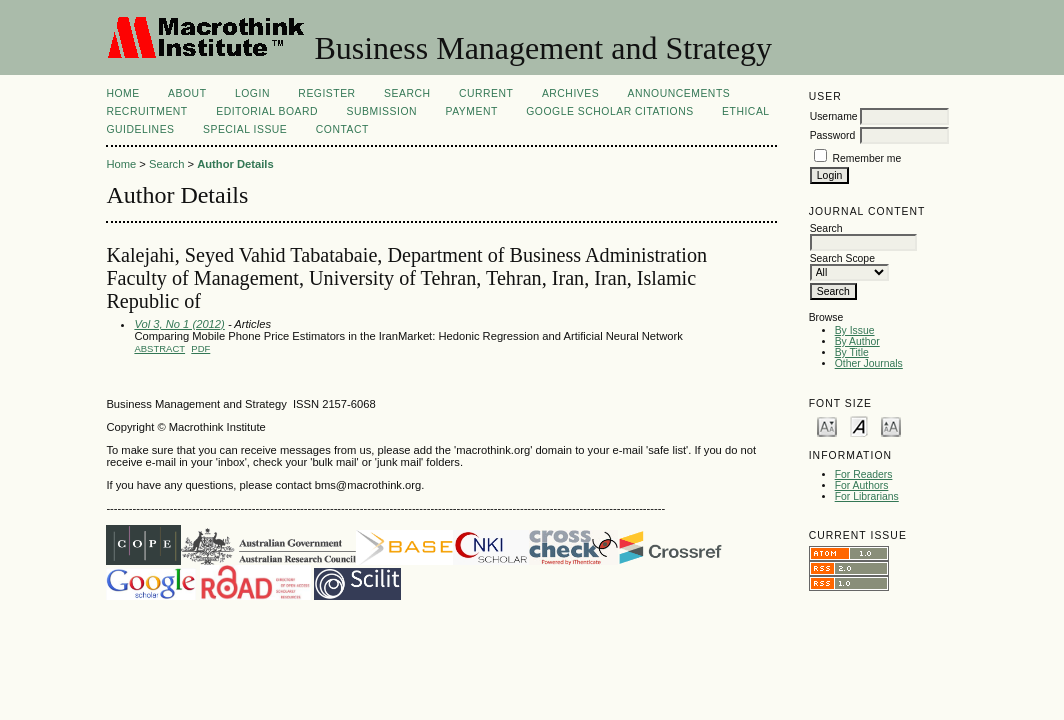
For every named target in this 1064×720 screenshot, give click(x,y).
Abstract (159, 348)
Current (486, 93)
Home (122, 93)
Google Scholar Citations (609, 111)
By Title (852, 352)
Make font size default (859, 425)
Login (252, 93)
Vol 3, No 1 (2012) (179, 324)
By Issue (855, 330)
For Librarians (867, 496)
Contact (342, 129)
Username (834, 116)
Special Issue (245, 129)
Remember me (867, 158)
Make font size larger (891, 425)
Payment (471, 111)
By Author (857, 341)
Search (407, 93)
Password (833, 135)
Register (326, 93)
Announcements (679, 93)
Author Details (235, 164)
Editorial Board (267, 111)
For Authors (862, 485)
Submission (382, 111)
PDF (200, 348)
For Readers (864, 474)
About (187, 93)
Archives (570, 93)
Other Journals (869, 363)
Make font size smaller (827, 425)
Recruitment (146, 111)
